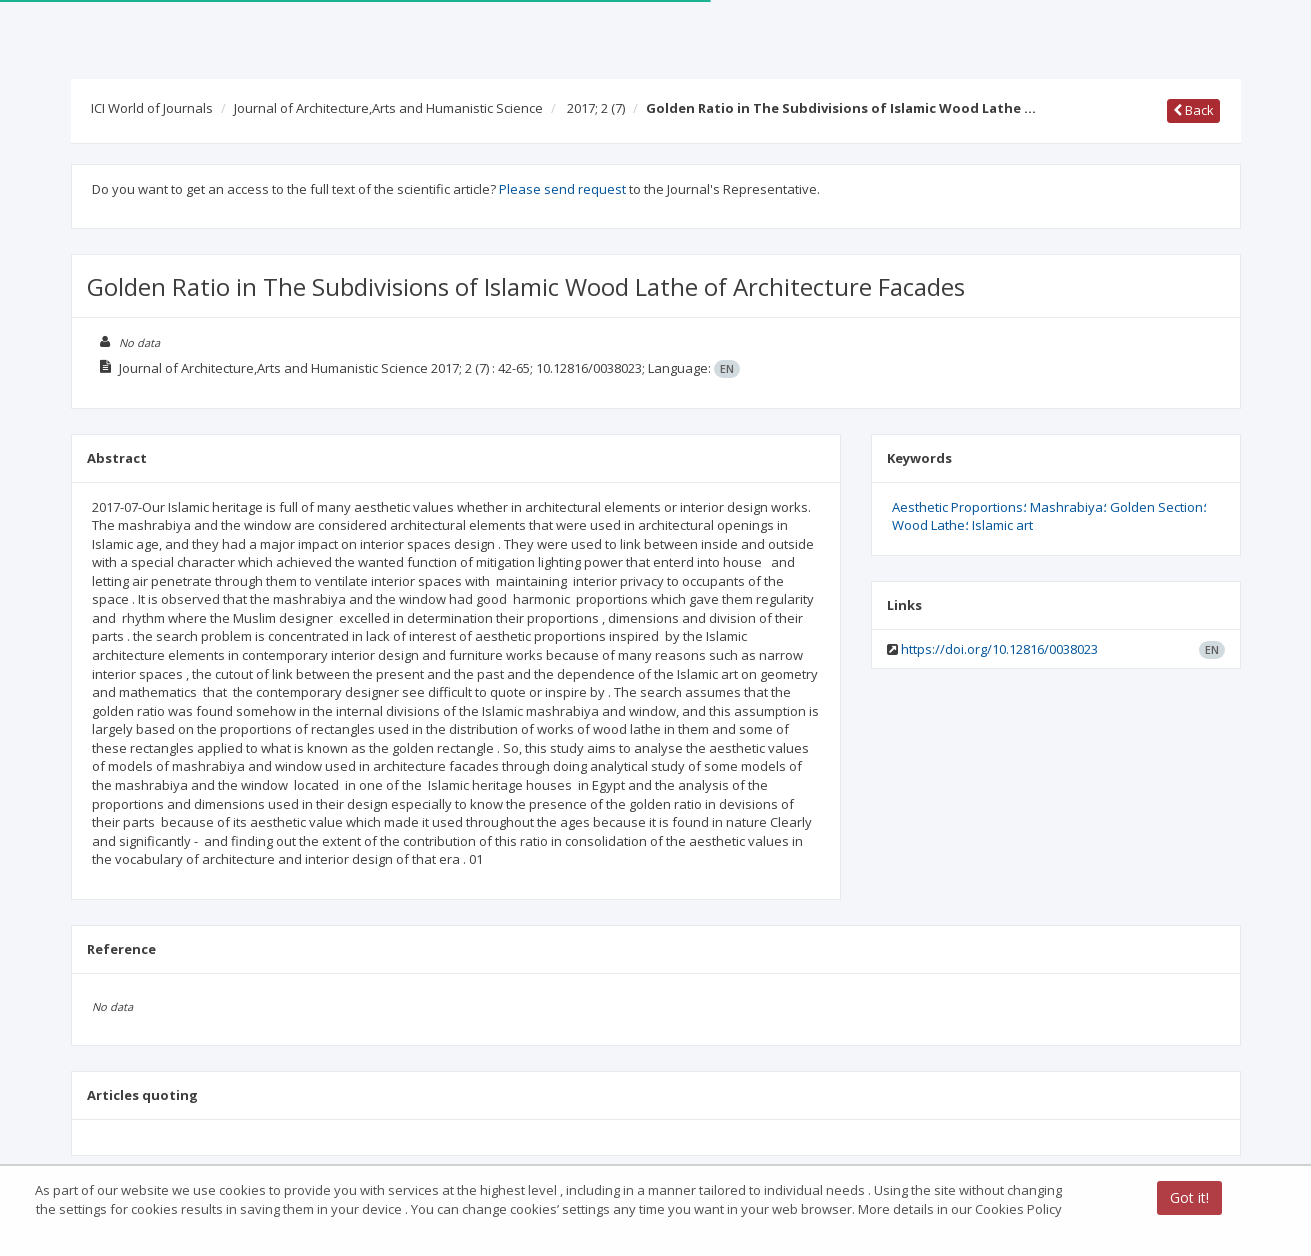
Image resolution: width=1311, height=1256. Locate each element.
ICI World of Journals (152, 108)
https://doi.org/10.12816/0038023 (999, 649)
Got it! (1189, 1197)
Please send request (562, 189)
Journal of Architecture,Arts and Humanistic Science (388, 108)
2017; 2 (596, 108)
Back (1193, 110)
